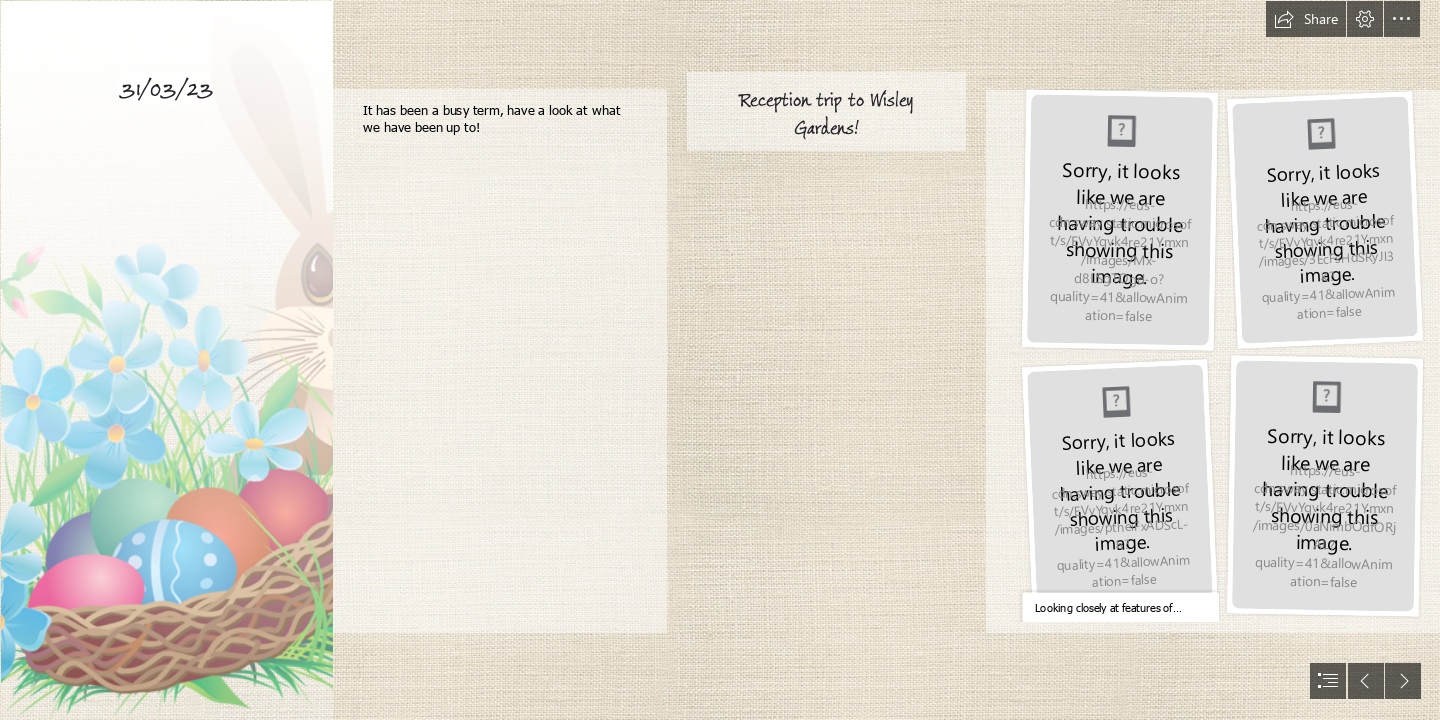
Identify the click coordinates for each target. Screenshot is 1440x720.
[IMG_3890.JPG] (1324, 219)
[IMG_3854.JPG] (1119, 489)
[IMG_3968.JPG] (1324, 486)
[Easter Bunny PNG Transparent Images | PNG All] (166, 360)
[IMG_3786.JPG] (1119, 220)
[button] (1306, 19)
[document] (720, 360)
